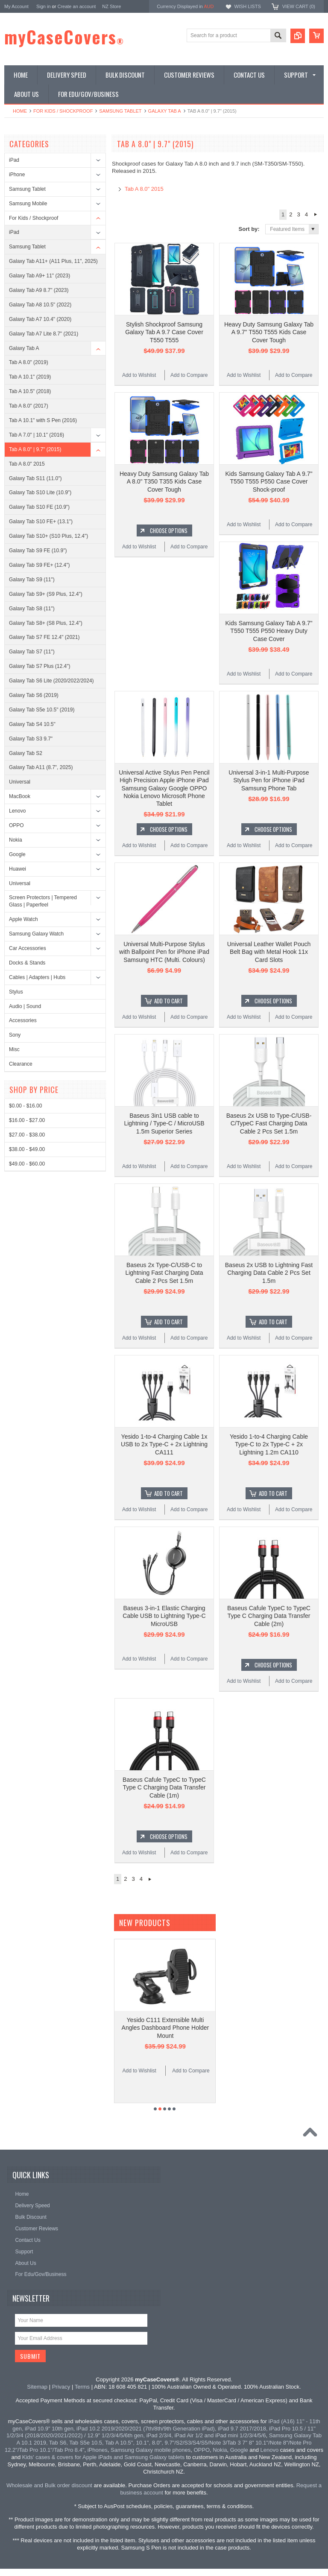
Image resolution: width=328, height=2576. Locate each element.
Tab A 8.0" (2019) (28, 362)
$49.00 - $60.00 (27, 1164)
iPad (14, 160)
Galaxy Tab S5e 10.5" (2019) (41, 710)
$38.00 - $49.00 (27, 1149)
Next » (315, 215)
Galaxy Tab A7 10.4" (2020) (40, 319)
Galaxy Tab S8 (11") (32, 609)
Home (20, 111)
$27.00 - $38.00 (27, 1135)
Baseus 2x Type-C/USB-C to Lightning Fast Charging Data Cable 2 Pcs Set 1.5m (164, 1273)
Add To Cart (168, 1001)
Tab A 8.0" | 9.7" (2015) (35, 449)
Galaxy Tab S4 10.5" (32, 724)
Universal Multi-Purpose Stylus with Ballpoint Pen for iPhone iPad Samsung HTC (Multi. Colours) (164, 952)
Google (17, 854)
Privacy (61, 2387)
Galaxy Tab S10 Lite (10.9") (40, 492)
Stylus (16, 992)
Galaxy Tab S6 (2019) (34, 695)
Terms (82, 2387)
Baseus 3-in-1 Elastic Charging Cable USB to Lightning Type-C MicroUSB (164, 1616)
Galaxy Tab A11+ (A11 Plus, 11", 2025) (53, 261)
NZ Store (111, 6)
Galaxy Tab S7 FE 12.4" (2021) (44, 637)
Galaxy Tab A (164, 111)
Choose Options (168, 530)
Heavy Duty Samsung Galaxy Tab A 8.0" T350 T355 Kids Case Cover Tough (164, 481)
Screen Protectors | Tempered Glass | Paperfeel (43, 901)
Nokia (15, 840)
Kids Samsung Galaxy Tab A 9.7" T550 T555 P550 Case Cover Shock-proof (269, 481)
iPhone (17, 175)
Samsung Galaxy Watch (36, 934)
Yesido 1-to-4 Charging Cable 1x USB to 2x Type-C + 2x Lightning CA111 (164, 1444)
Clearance (20, 1064)
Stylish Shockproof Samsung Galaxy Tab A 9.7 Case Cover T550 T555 (164, 332)
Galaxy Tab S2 (25, 753)
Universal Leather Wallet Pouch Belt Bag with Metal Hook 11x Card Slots (269, 952)
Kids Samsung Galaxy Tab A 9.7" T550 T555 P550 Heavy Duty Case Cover (269, 631)
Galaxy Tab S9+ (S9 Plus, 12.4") (45, 594)
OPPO (16, 825)
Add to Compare (189, 375)
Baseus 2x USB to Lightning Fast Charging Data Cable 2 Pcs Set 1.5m (269, 1273)
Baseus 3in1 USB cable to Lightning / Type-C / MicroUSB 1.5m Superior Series (164, 1123)
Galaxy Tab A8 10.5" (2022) (40, 305)
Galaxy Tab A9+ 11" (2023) (39, 276)
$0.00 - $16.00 (25, 1106)
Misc (14, 1049)
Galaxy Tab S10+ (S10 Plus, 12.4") (48, 536)
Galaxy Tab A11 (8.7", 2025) (41, 767)
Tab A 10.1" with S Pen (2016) (43, 420)
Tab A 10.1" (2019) (30, 377)
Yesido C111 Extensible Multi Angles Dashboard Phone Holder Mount (165, 2028)
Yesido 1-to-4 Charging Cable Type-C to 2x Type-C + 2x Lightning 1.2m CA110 (269, 1444)
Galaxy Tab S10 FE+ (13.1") (41, 522)
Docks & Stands (27, 963)
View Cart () (298, 6)
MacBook (19, 796)
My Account (16, 6)
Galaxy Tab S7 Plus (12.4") (39, 666)
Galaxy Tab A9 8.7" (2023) (38, 290)
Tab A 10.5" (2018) (30, 391)
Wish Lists (247, 6)
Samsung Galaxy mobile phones (150, 2450)
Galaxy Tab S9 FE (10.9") (38, 551)
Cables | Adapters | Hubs (37, 977)
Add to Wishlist (139, 375)
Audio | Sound (25, 1006)
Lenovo (17, 811)
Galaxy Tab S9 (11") (32, 580)
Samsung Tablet (120, 111)
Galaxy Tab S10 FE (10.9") (39, 507)
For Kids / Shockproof (63, 111)
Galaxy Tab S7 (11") (32, 652)
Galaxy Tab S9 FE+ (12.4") (39, 565)
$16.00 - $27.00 (27, 1120)
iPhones (98, 2450)
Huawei (17, 869)
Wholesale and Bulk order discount (49, 2485)
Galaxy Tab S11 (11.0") (35, 478)
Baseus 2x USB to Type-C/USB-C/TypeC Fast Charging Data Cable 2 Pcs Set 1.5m (269, 1123)
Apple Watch (23, 919)
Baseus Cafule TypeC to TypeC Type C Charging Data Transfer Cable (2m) (268, 1616)
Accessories (23, 1020)
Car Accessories (27, 948)
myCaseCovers (64, 37)
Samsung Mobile (28, 204)
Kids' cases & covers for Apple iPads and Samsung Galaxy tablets (103, 2457)
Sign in (43, 6)
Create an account (76, 6)
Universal (19, 782)
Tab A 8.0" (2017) (28, 406)
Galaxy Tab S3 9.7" (31, 739)
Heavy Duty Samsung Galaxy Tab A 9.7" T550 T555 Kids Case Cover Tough (268, 332)
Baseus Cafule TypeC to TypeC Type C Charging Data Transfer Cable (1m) (164, 1787)
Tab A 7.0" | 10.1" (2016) (36, 435)
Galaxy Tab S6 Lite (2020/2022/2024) (51, 681)
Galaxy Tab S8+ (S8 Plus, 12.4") (45, 623)
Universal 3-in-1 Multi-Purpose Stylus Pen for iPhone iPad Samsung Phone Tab (268, 780)
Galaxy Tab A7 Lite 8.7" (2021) (43, 334)
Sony (14, 1035)
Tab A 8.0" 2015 (27, 464)
